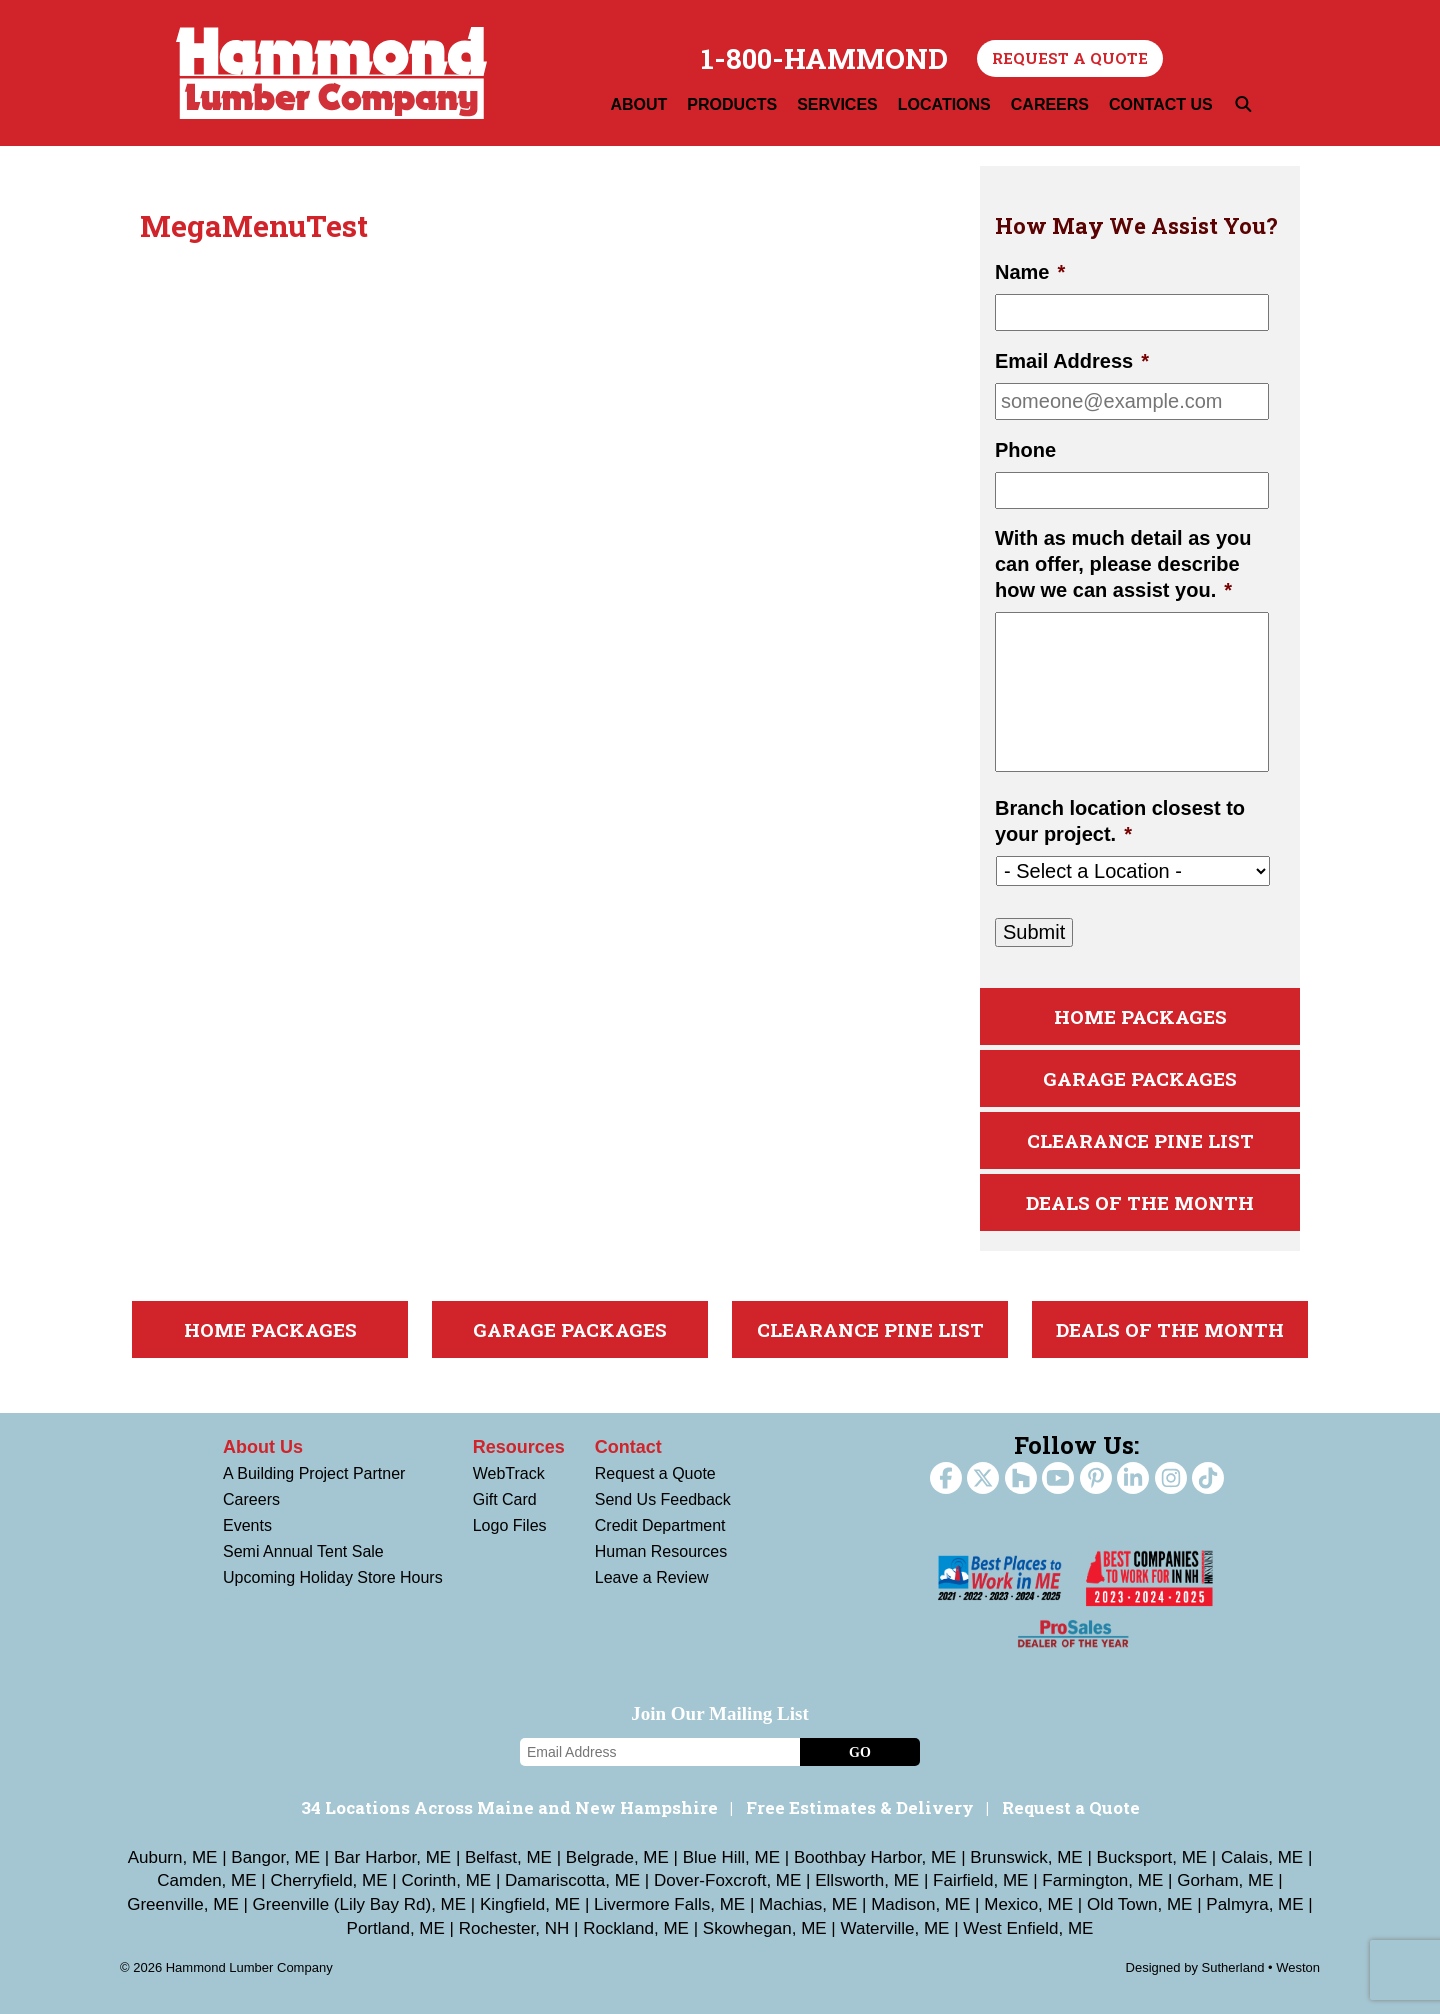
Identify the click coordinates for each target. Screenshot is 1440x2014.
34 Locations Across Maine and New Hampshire (509, 1807)
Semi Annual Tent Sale (303, 1551)
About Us (263, 1447)
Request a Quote (1070, 58)
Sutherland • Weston (1261, 1967)
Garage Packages (1140, 1078)
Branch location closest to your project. (1120, 821)
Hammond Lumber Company (331, 73)
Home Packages (1140, 1016)
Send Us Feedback (663, 1499)
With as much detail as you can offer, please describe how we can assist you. (1123, 564)
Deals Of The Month (1140, 1202)
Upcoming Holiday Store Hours (333, 1577)
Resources (519, 1447)
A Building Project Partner (314, 1473)
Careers (251, 1499)
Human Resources (661, 1551)
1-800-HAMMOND (824, 59)
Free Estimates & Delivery (860, 1807)
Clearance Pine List (1140, 1140)
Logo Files (510, 1525)
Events (247, 1525)
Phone (1025, 450)
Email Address (1072, 361)
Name (1030, 272)
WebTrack (509, 1473)
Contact (628, 1447)
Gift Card (505, 1499)
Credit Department (660, 1525)
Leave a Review (652, 1577)
